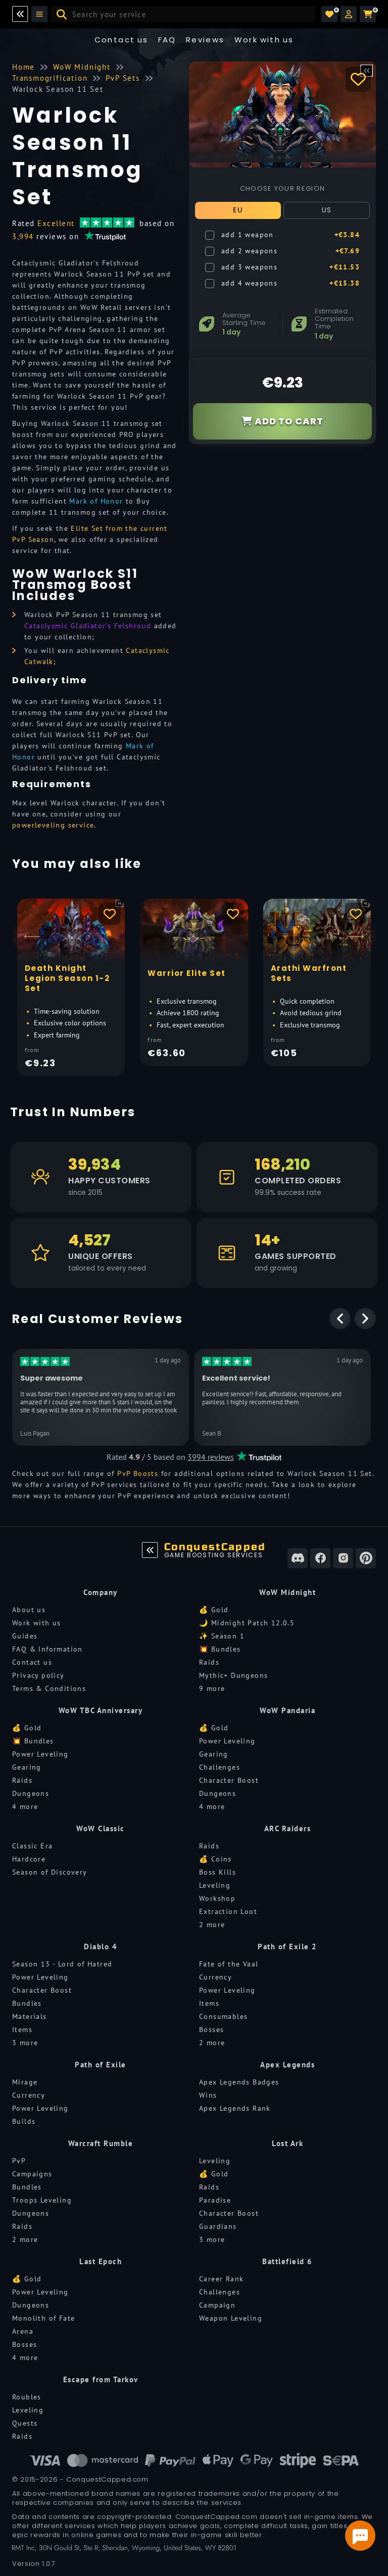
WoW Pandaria (287, 1710)
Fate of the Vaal (228, 1963)
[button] (349, 14)
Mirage (24, 2082)
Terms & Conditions (49, 1688)
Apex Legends (287, 2064)
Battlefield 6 (287, 2261)
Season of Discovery (49, 1872)
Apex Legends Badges (239, 2082)
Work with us (36, 1622)
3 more (25, 2042)
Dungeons (30, 1793)
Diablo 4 (100, 1946)
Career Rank (221, 2278)
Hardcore (28, 1859)
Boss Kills (217, 1872)
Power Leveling (40, 1754)
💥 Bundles (220, 1649)
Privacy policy (38, 1675)
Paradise (215, 2200)
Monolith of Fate (43, 2318)
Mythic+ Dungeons (233, 1675)
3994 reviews (210, 1457)
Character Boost (229, 1780)
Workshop (217, 1898)
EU (238, 210)
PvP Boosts (137, 1473)
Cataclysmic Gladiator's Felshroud (87, 625)
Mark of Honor (96, 501)
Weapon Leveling (230, 2318)
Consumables (223, 2016)
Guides (24, 1635)
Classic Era (32, 1845)
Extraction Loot (228, 1911)
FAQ (167, 39)
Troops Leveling (42, 2200)
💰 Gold (213, 1609)
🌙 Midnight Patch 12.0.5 (247, 1622)
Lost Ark (287, 2143)
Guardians (218, 2226)
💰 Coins (215, 1859)
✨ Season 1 (222, 1635)
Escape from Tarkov (100, 2379)
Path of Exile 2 (287, 1946)
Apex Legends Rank (235, 2108)
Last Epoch (100, 2261)
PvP (19, 2160)
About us (28, 1609)
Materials (29, 2016)
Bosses (211, 2029)
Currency (215, 1977)
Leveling (214, 1885)
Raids (209, 1662)
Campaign (217, 2305)
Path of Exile (100, 2064)
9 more (212, 1688)
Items (22, 2029)
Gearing (26, 1767)
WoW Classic (100, 1828)
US (327, 210)
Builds (23, 2121)
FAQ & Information (47, 1649)
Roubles (26, 2396)
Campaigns (32, 2173)
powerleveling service (53, 825)
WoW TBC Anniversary (101, 1710)
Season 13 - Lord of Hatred (62, 1963)
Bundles (27, 2003)
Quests (24, 2423)
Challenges (219, 1767)
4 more (25, 1806)
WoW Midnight (287, 1592)
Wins (208, 2095)
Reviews (205, 39)
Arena (22, 2331)
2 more (212, 1924)
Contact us (121, 39)
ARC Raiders (287, 1828)
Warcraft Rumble (100, 2143)
